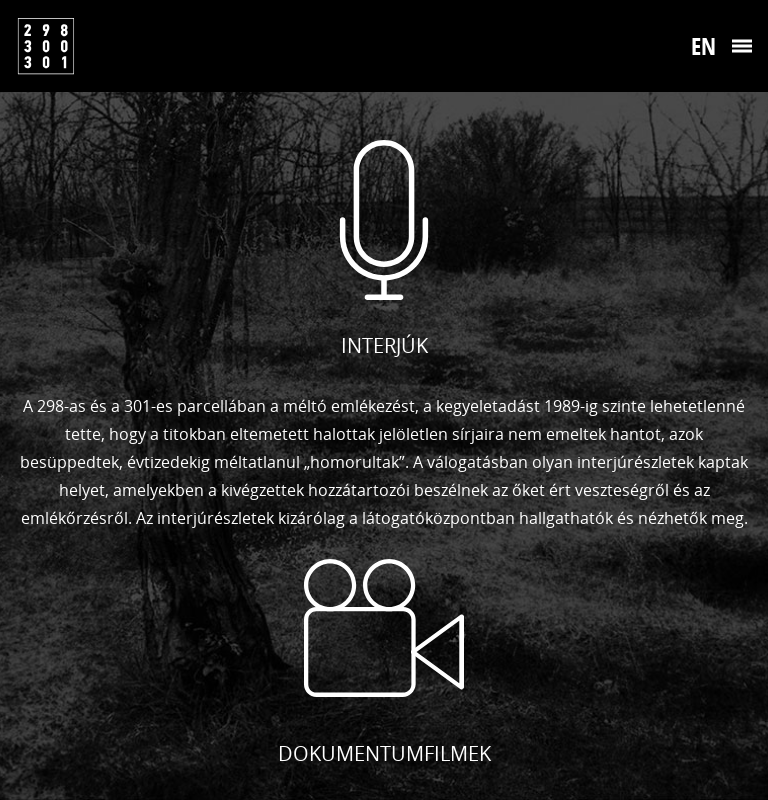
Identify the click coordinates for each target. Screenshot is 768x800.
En (703, 46)
